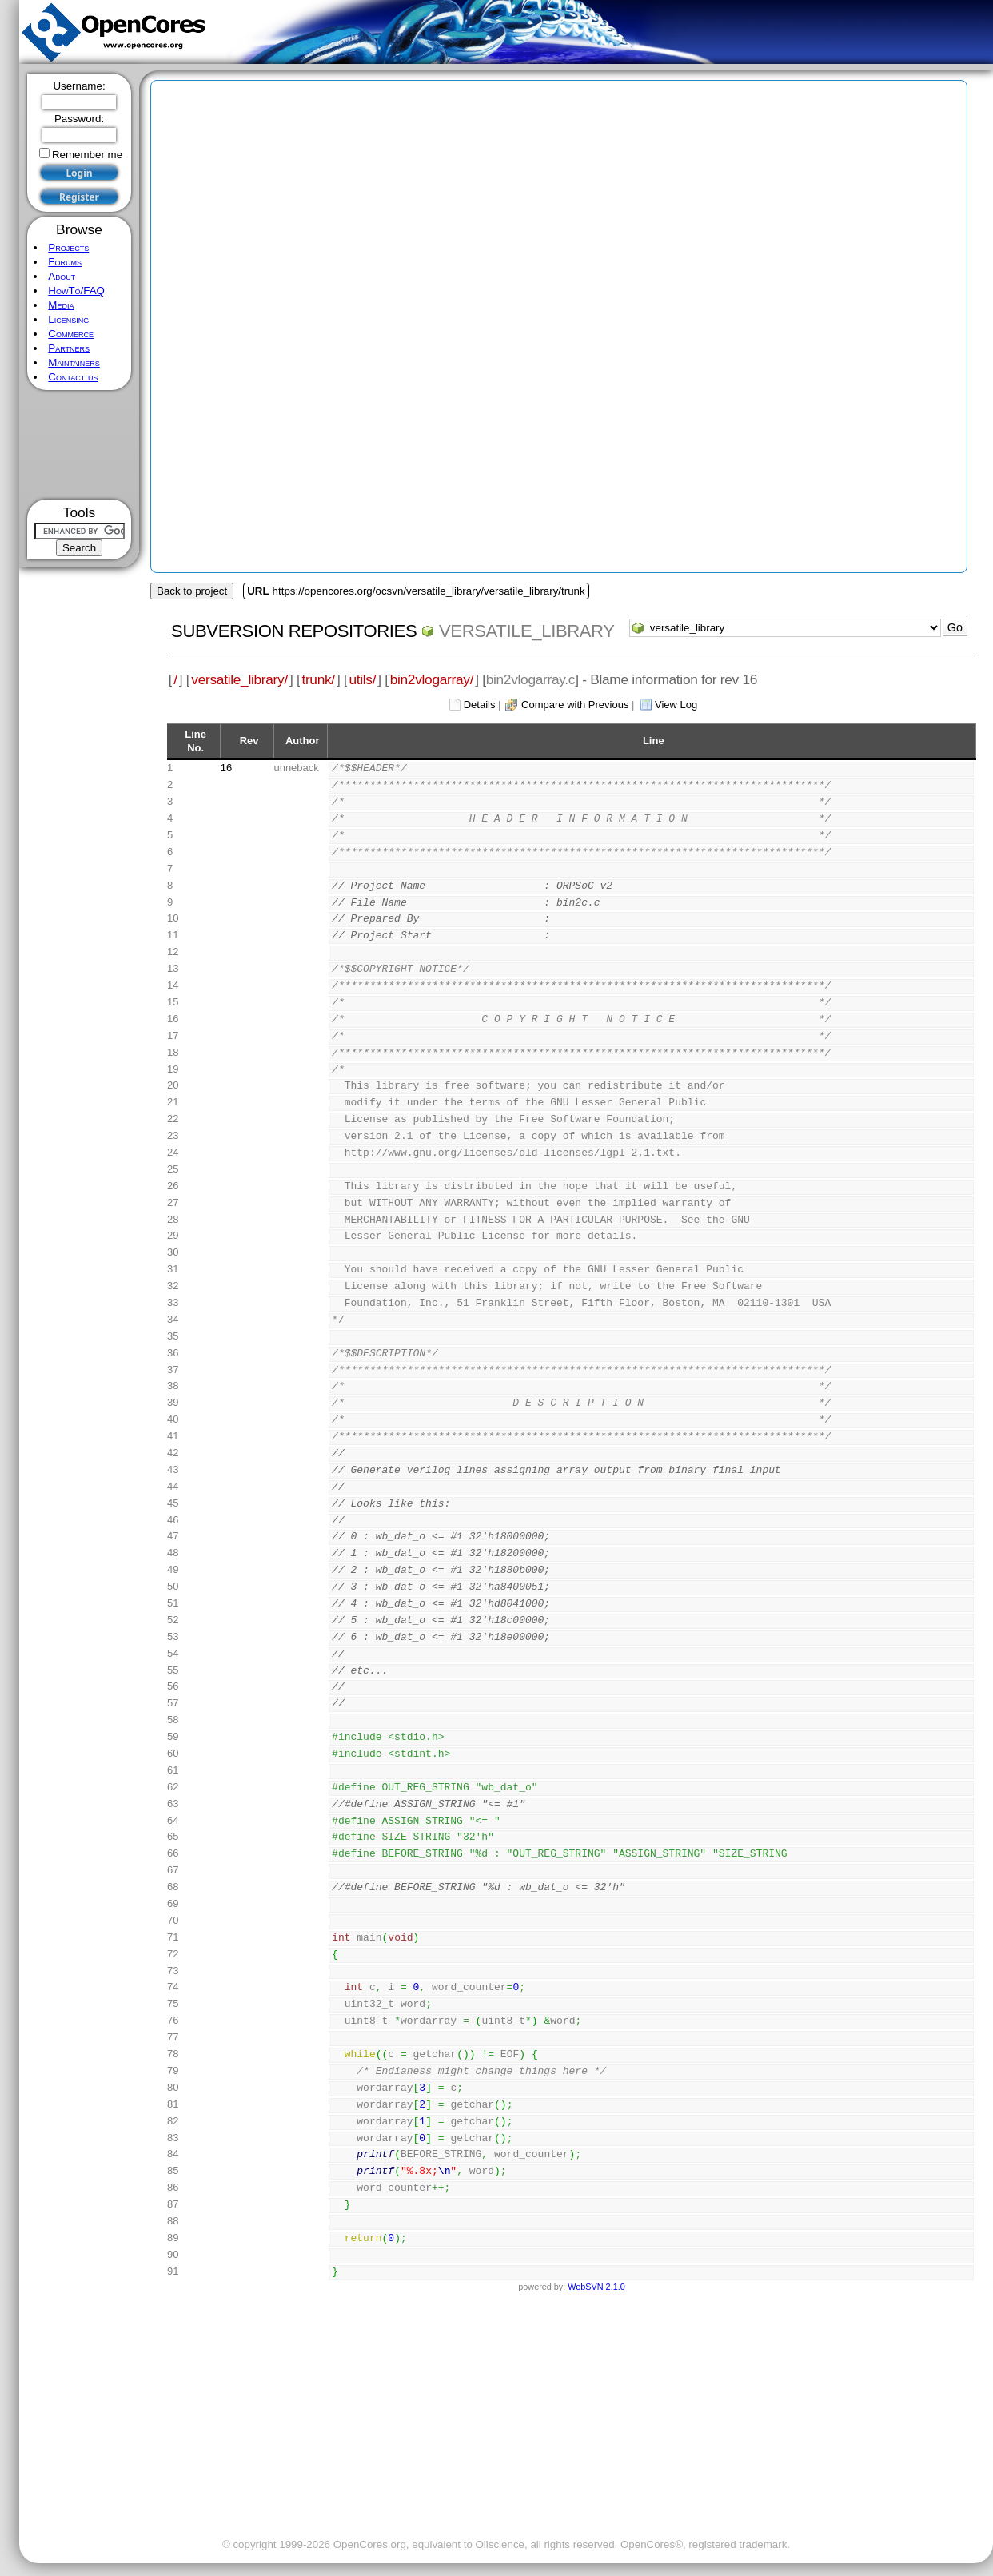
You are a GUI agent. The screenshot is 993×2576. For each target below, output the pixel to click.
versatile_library (527, 631)
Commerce (71, 334)
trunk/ (317, 679)
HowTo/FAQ (76, 291)
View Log (676, 705)
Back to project (192, 591)
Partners (69, 348)
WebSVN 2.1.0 (596, 2286)
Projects (68, 247)
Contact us (73, 377)
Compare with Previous (574, 705)
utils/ (362, 679)
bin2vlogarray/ (431, 679)
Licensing (68, 319)
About (61, 276)
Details (480, 705)
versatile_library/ (239, 679)
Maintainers (73, 362)
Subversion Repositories (294, 631)
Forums (65, 262)
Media (61, 305)
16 (226, 768)
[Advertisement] (80, 445)
